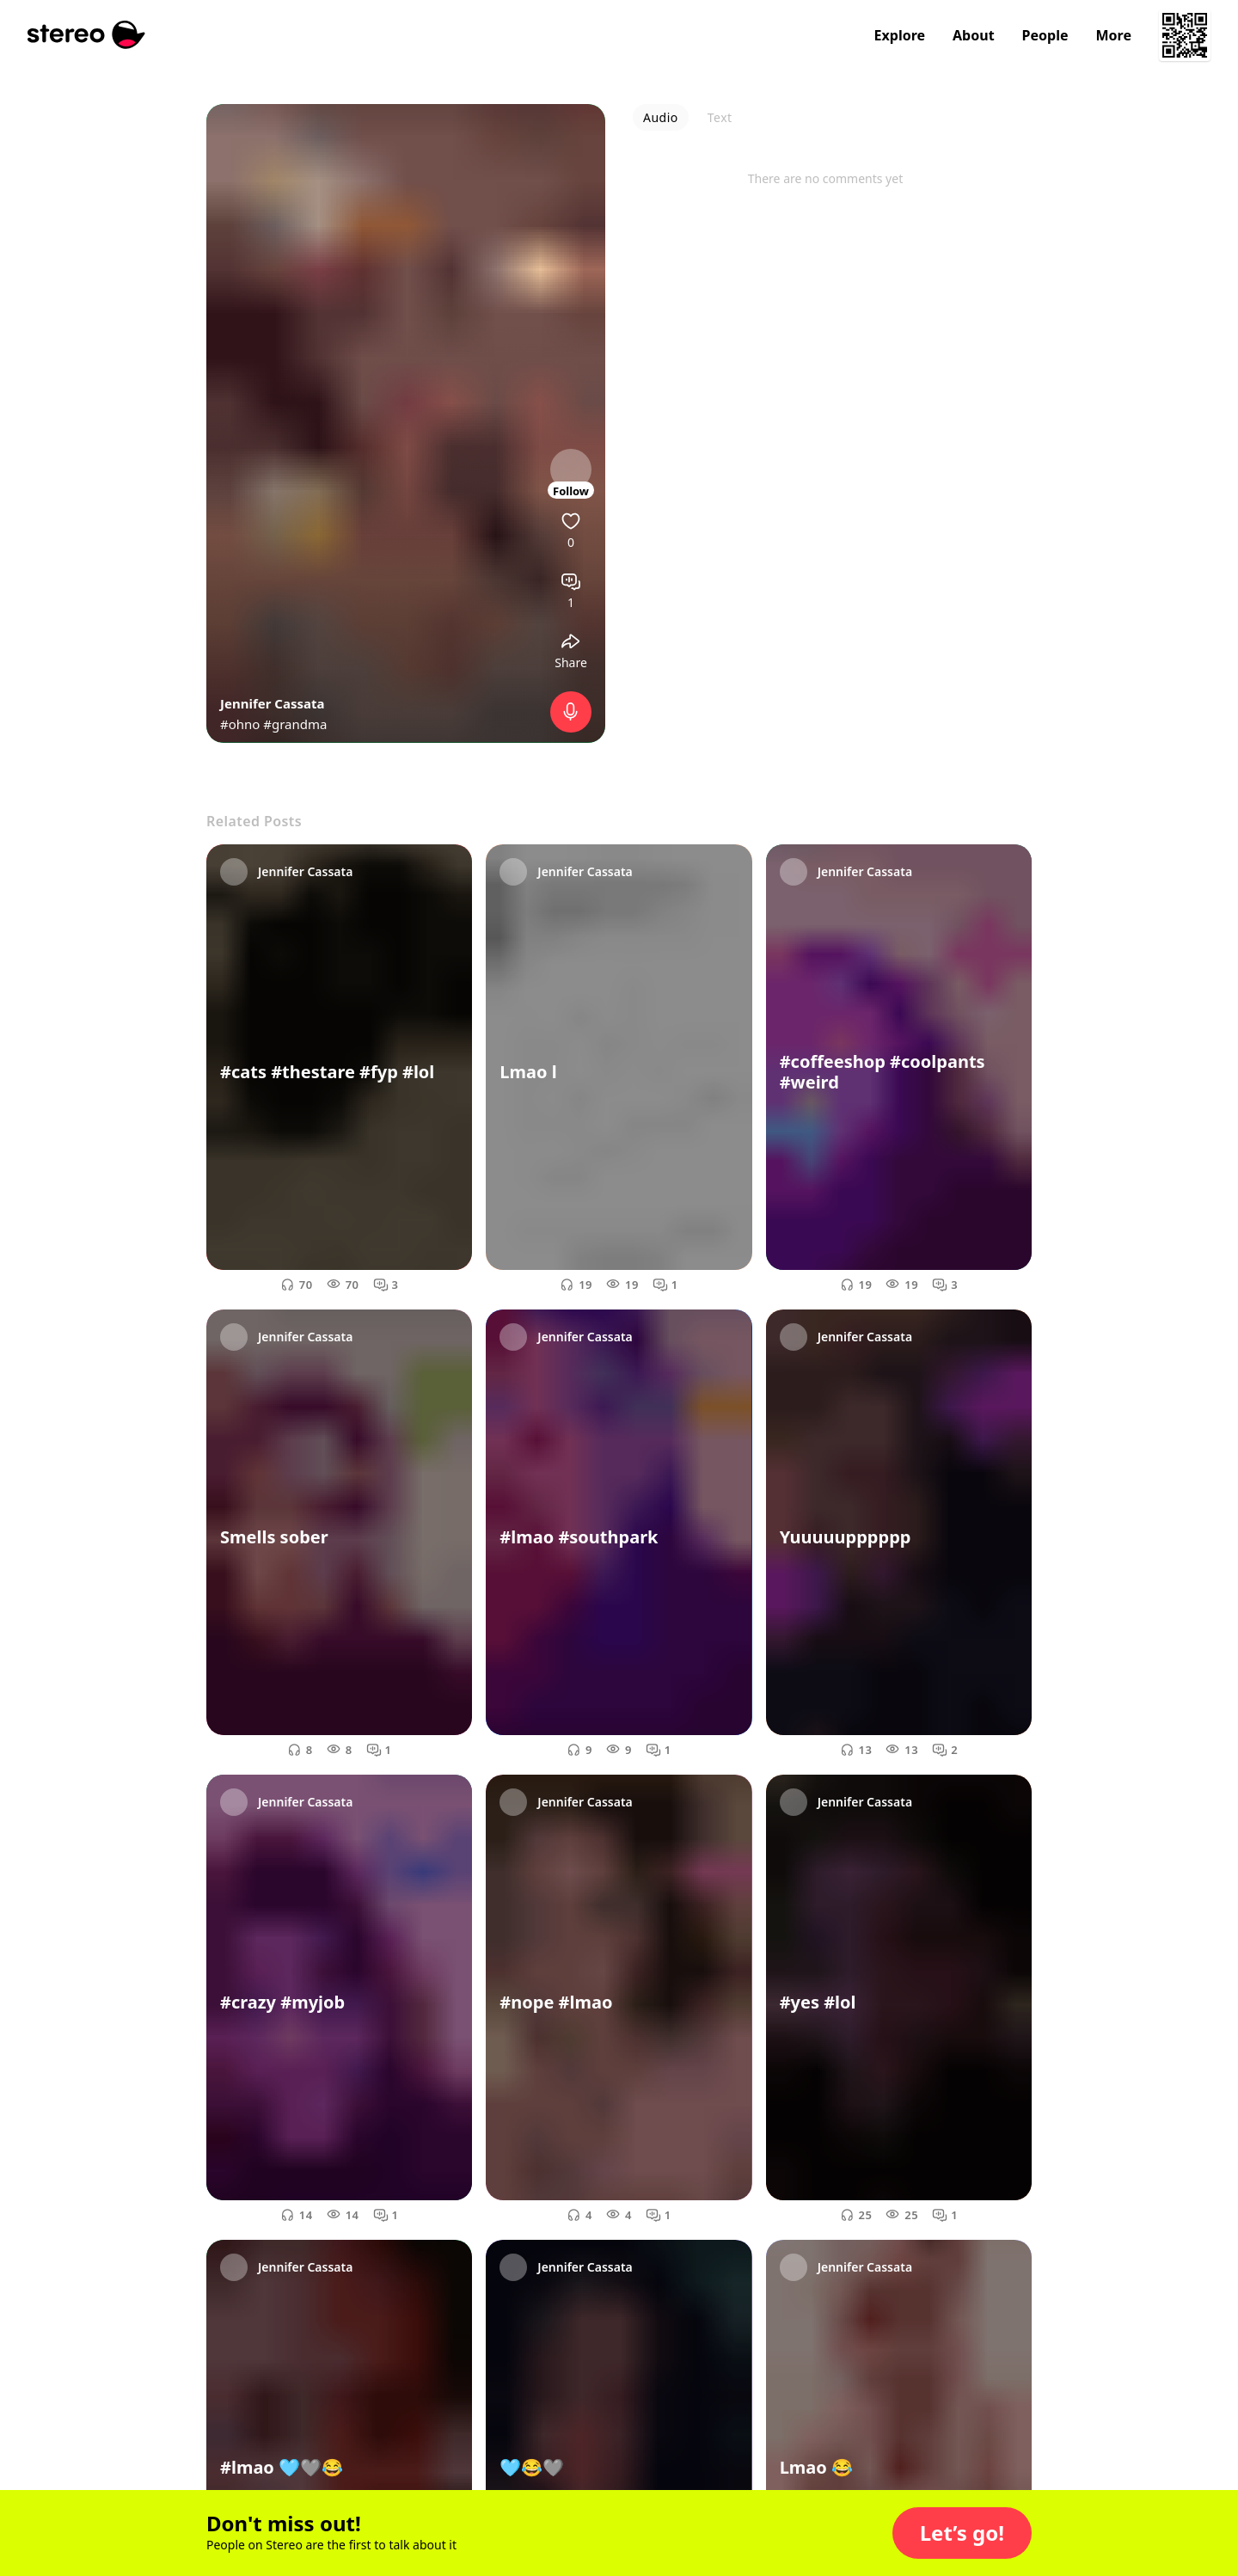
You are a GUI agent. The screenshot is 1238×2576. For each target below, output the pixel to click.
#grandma (295, 724)
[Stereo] (86, 35)
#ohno (240, 724)
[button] (962, 2533)
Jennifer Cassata (272, 703)
